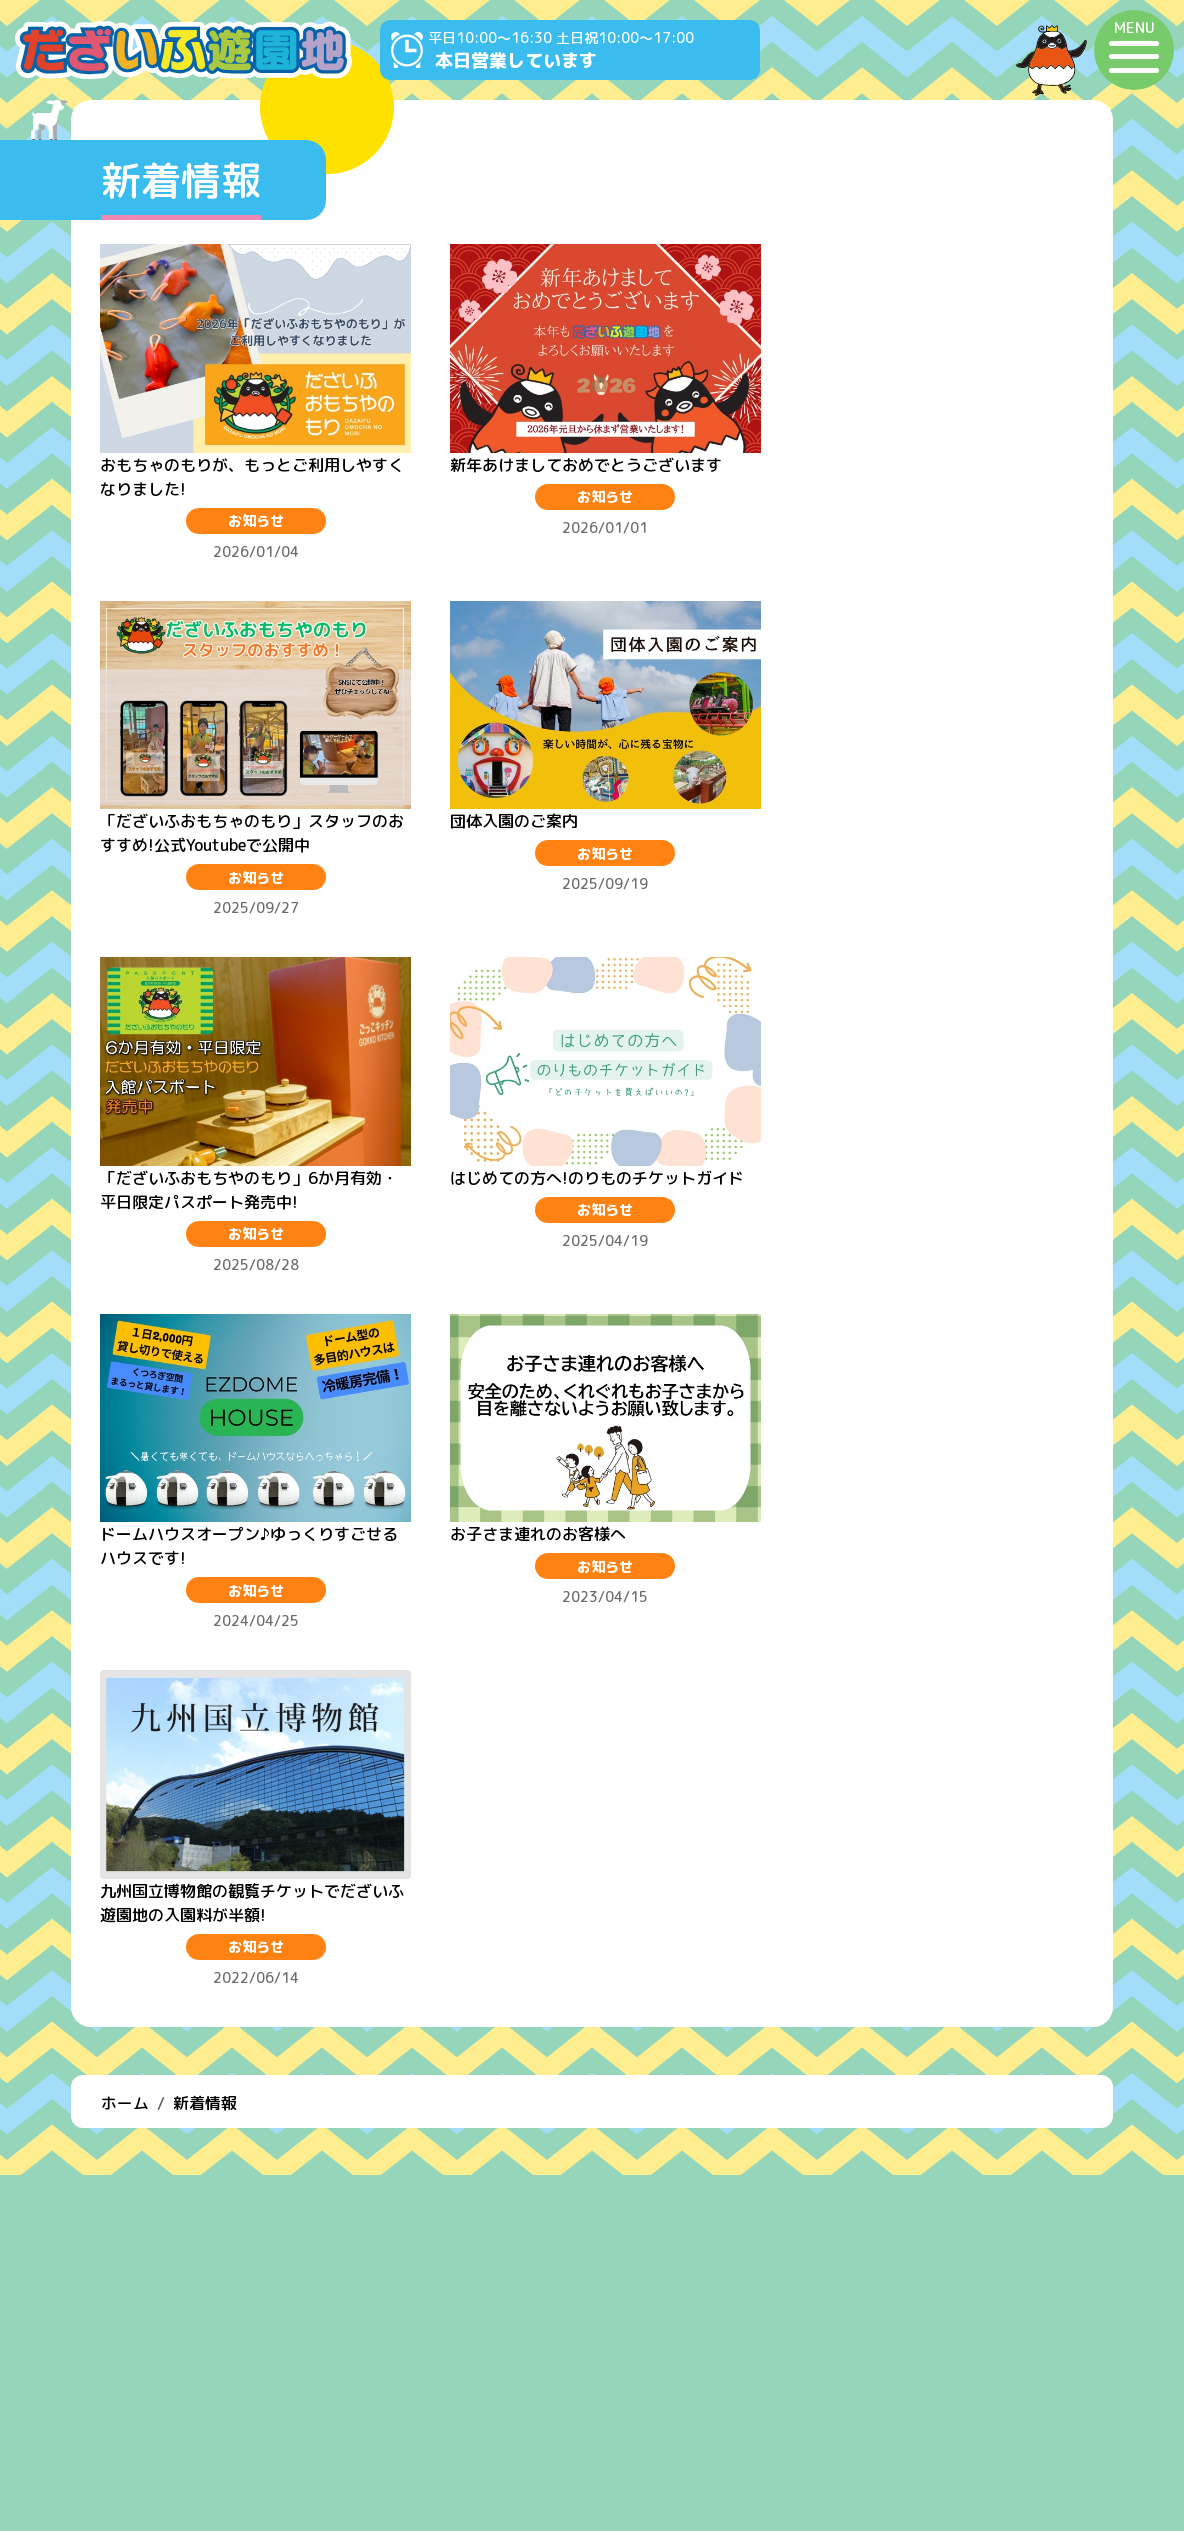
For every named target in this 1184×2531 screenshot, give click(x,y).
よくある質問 (592, 2400)
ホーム (125, 1372)
